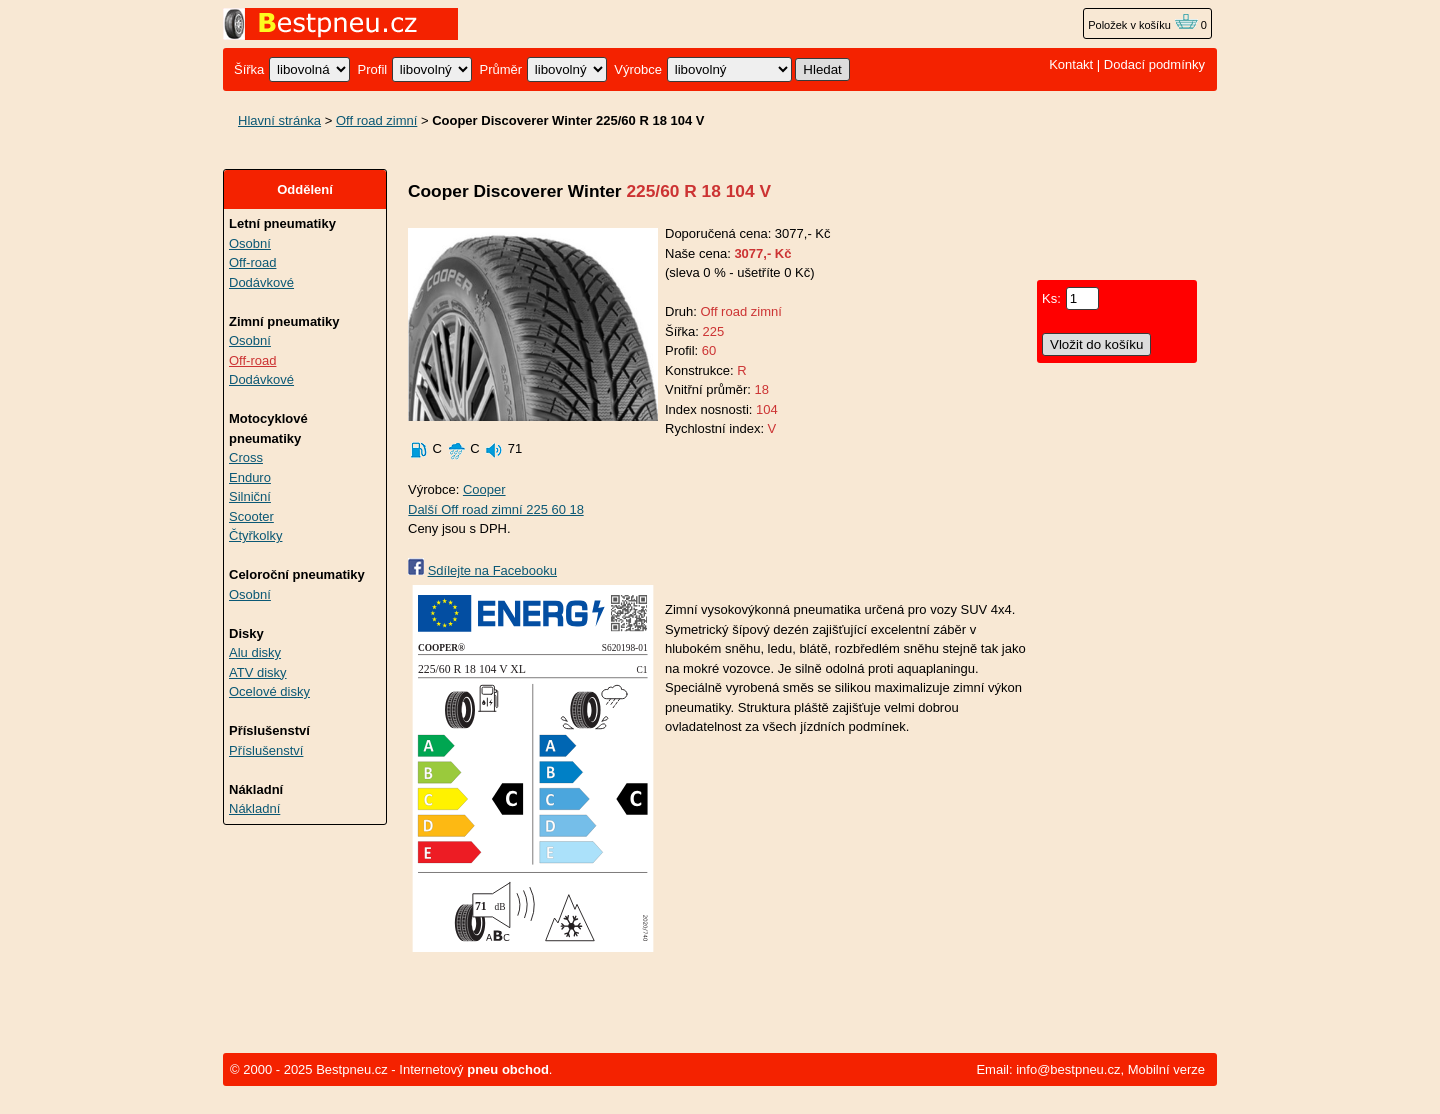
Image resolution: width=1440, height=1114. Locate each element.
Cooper (484, 489)
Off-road (252, 262)
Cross (246, 457)
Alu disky (255, 652)
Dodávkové (261, 282)
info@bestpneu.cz (1068, 1069)
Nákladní (254, 808)
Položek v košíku (1143, 25)
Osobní (250, 243)
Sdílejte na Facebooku (492, 570)
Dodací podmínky (1154, 64)
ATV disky (258, 672)
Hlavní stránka (279, 120)
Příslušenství (266, 750)
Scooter (251, 516)
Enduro (250, 477)
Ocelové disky (269, 691)
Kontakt (1071, 64)
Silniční (250, 496)
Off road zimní (376, 120)
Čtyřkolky (255, 535)
